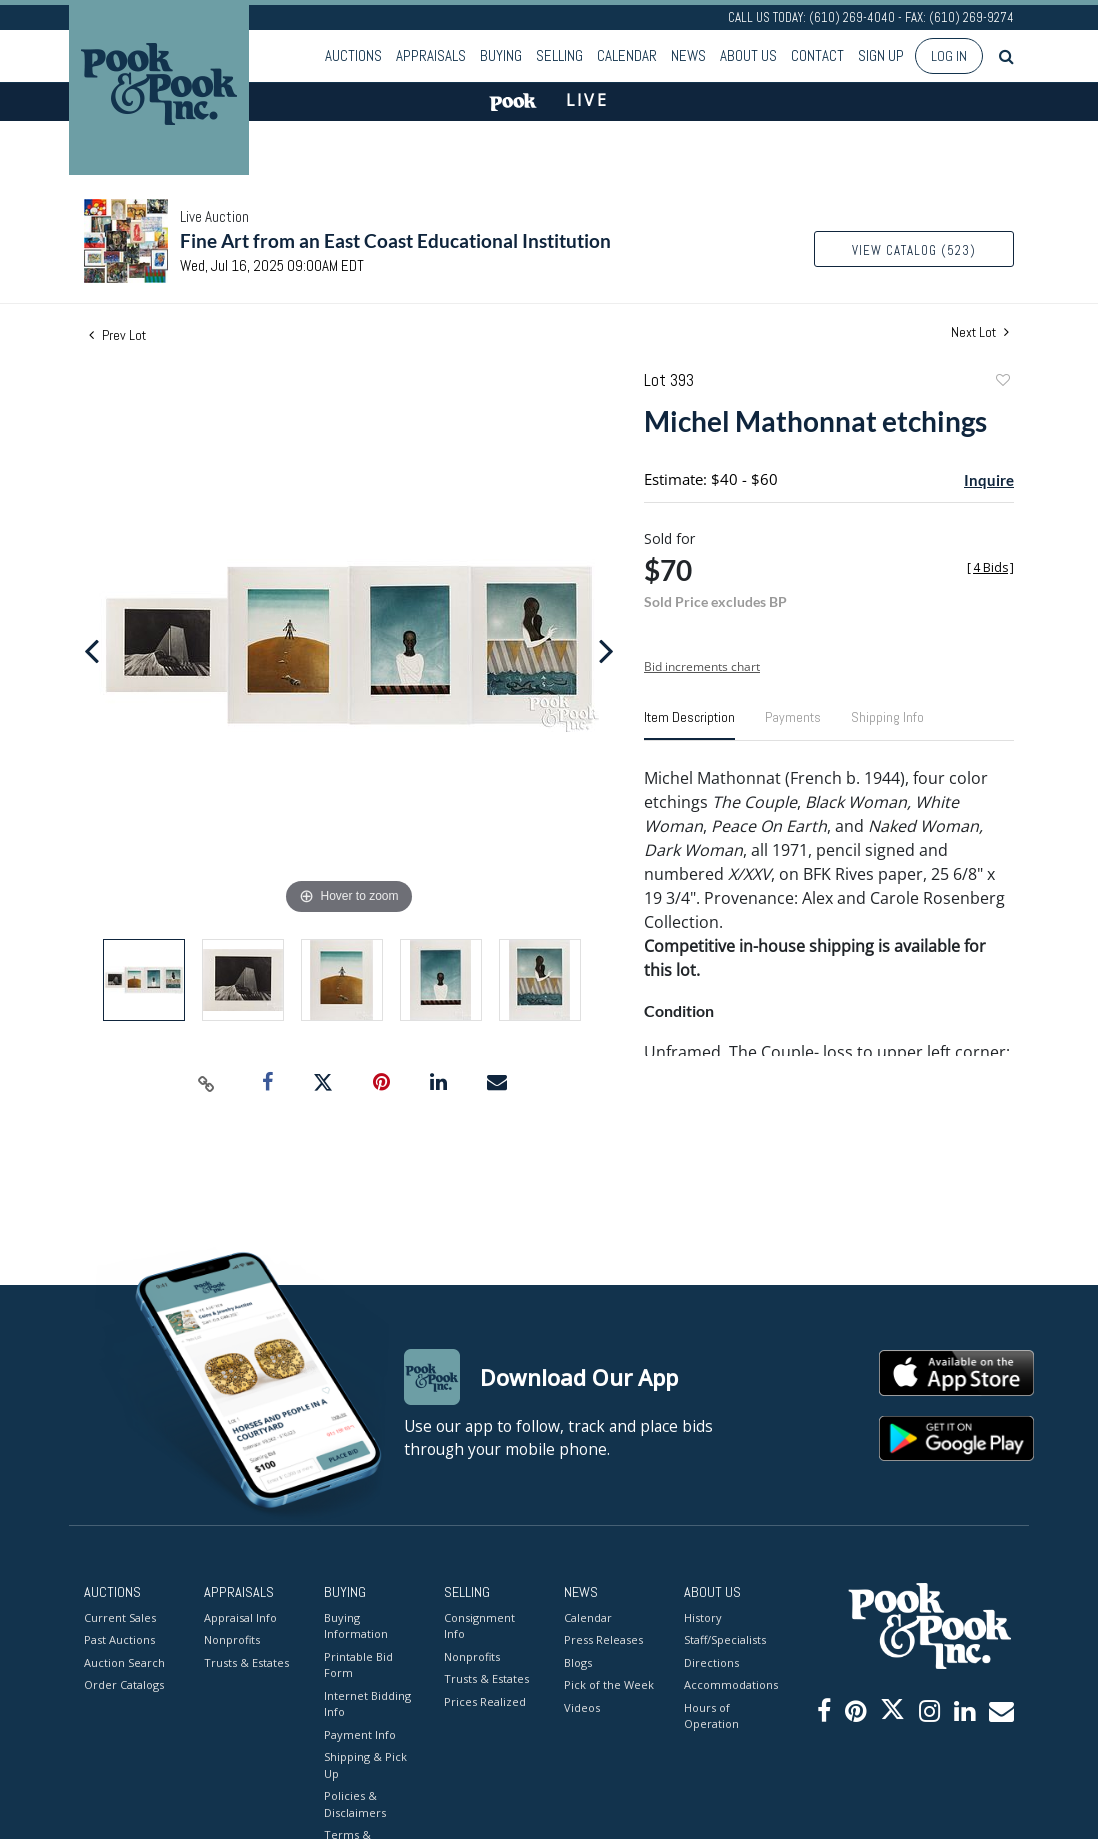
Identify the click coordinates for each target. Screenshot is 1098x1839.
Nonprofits (232, 1639)
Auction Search (124, 1662)
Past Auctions (119, 1639)
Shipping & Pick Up (365, 1765)
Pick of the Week (609, 1684)
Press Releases (603, 1639)
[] (990, 567)
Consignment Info (479, 1626)
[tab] (689, 725)
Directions (711, 1662)
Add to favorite (1002, 382)
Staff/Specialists (725, 1639)
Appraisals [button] (431, 55)
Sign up (881, 55)
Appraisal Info (240, 1617)
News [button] (688, 55)
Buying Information (356, 1626)
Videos (582, 1707)
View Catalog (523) (914, 250)
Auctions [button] (353, 55)
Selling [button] (559, 55)
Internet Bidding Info (367, 1704)
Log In (949, 56)
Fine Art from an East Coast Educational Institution (395, 240)
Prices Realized (485, 1701)
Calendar (627, 55)
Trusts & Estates (246, 1662)
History (703, 1617)
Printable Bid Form (358, 1665)
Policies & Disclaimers (355, 1804)
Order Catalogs (124, 1684)
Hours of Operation (711, 1716)
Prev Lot (117, 335)
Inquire (989, 480)
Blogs (578, 1662)
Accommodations (729, 1684)
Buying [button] (501, 55)
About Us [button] (748, 55)
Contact (817, 55)
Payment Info (360, 1734)
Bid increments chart (702, 666)
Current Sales (120, 1617)
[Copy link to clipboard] (207, 1083)
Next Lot (980, 332)
